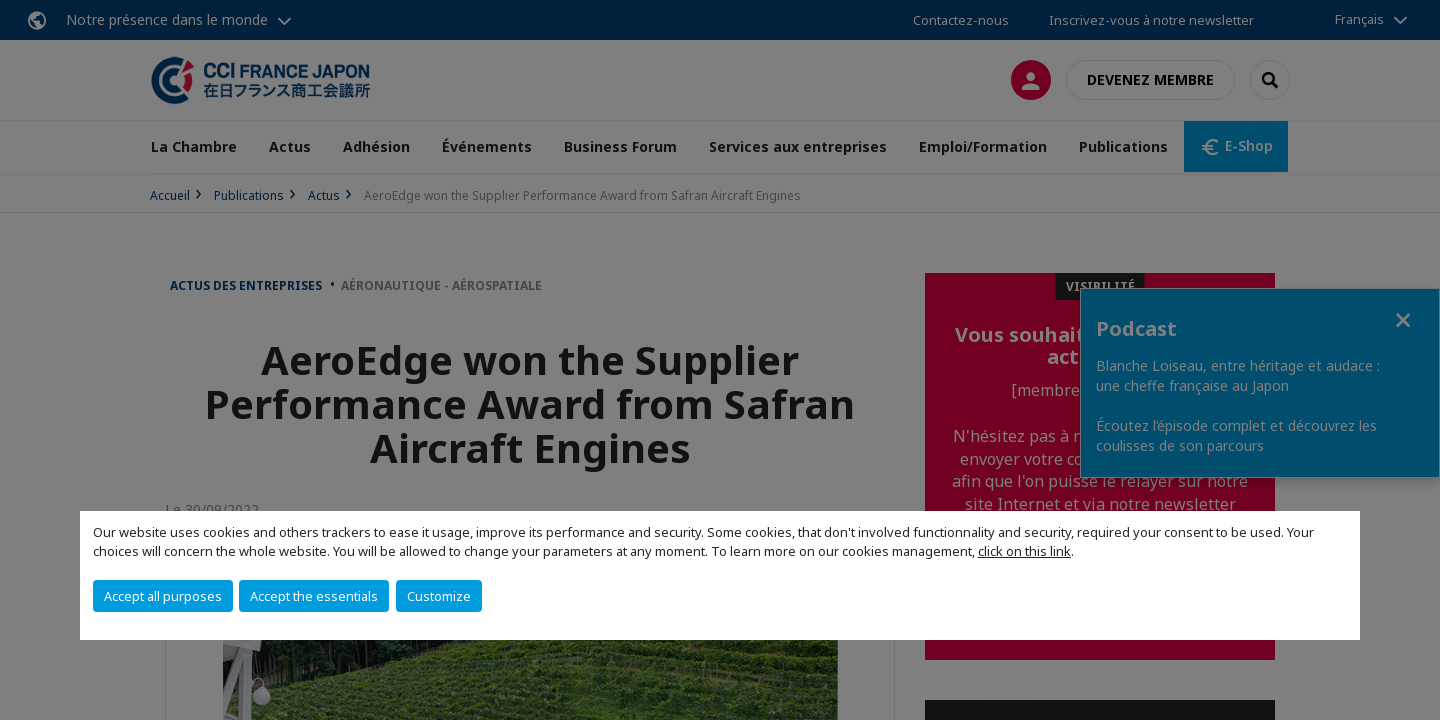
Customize (439, 596)
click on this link (1024, 551)
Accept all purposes (163, 596)
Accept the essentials (314, 596)
